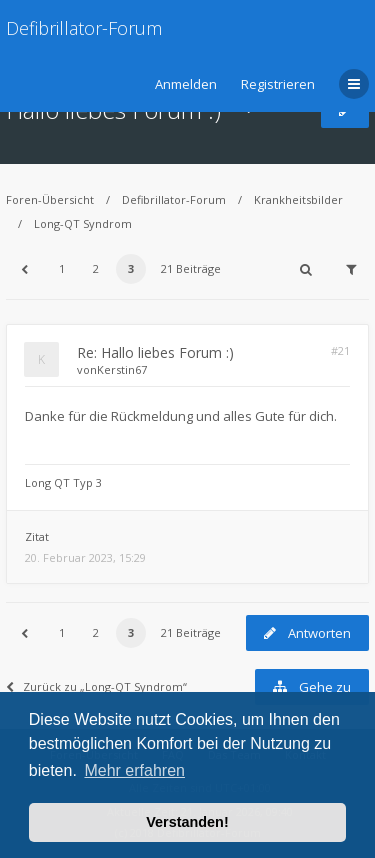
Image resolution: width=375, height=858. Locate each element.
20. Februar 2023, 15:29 (85, 557)
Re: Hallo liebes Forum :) (155, 352)
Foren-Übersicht (50, 199)
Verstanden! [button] (187, 822)
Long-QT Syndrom (83, 223)
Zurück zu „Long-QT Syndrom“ (96, 686)
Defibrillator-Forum (84, 28)
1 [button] (62, 268)
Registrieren (278, 84)
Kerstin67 (122, 369)
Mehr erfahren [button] (134, 770)
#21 (340, 350)
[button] (24, 269)
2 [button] (96, 268)
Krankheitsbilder (298, 199)
